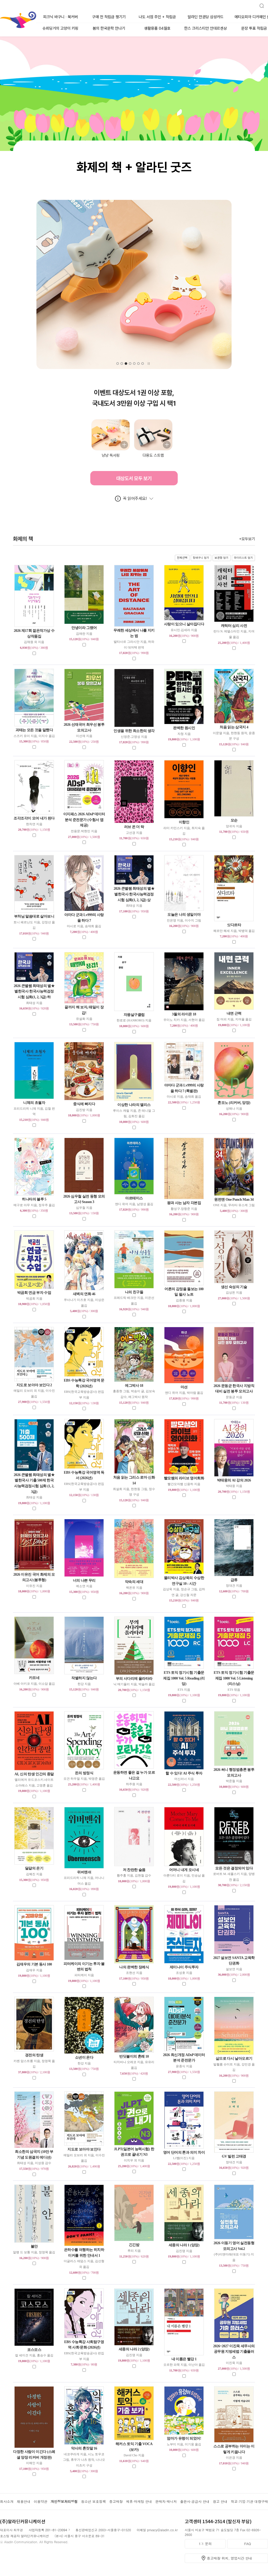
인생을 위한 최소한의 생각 (134, 731)
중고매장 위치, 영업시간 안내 (229, 2558)
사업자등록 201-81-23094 (48, 2530)
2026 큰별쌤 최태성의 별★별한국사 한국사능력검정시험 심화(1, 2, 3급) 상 (134, 894)
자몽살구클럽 (134, 1015)
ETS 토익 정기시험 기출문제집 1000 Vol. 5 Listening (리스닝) (234, 1678)
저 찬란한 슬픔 (134, 1870)
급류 (234, 1580)
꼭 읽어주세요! (135, 498)
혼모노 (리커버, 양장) (234, 1103)
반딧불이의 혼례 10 (134, 2056)
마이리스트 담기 (243, 557)
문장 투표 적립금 (254, 28)
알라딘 (0, 12)
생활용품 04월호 (157, 28)
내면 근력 (234, 1013)
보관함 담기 (221, 557)
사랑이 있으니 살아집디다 (184, 624)
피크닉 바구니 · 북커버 (60, 17)
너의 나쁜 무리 (84, 1580)
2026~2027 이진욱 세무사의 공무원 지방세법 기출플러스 (233, 2351)
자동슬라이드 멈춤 (148, 363)
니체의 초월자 (34, 1103)
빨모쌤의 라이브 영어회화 (184, 1478)
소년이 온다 (84, 2057)
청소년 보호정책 (93, 2501)
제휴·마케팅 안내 (139, 2501)
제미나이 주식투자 (184, 1967)
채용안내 (23, 2501)
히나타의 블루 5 (34, 1199)
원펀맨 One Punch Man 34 (233, 1199)
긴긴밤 (134, 2245)
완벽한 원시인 (184, 728)
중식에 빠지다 (84, 1104)
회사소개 (7, 2501)
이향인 (184, 822)
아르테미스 (134, 1198)
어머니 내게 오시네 (184, 1870)
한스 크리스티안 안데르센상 (205, 28)
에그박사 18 (134, 1386)
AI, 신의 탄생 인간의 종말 (34, 1774)
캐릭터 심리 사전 (234, 626)
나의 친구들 (134, 1292)
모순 (234, 820)
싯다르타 (234, 925)
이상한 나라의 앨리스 (134, 1105)
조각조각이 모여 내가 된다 (34, 818)
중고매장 (116, 2501)
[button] (117, 363)
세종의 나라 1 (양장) (184, 2245)
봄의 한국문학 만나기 (109, 28)
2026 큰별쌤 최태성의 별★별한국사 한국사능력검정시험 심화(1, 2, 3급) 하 (34, 991)
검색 (259, 3)
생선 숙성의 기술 (234, 1287)
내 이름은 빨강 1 (184, 2359)
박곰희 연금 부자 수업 (34, 1293)
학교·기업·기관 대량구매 (249, 2501)
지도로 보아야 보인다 (84, 2149)
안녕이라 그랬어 (84, 628)
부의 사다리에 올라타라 (134, 1679)
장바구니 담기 (201, 557)
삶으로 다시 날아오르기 (234, 2058)
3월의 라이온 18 (184, 1014)
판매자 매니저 (166, 2501)
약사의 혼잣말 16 (84, 2448)
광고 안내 (220, 2501)
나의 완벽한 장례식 (134, 1967)
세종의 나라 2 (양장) (134, 2349)
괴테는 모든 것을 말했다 (34, 730)
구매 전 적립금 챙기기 (109, 17)
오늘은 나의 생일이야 (184, 915)
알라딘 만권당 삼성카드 (206, 17)
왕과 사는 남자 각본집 (184, 1203)
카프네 (34, 1678)
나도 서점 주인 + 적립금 (157, 17)
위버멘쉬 (84, 1872)
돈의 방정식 (84, 1773)
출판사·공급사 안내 (194, 2501)
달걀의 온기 (34, 1868)
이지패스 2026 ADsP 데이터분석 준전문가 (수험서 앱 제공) (84, 819)
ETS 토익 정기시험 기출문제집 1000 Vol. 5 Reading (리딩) (184, 1678)
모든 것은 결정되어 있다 (234, 1868)
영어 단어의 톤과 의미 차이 (184, 2152)
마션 (184, 1387)
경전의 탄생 (34, 2055)
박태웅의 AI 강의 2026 (234, 1480)
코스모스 (34, 2350)
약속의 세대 (134, 1582)
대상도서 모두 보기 (134, 478)
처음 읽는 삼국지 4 (234, 727)
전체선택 (182, 557)
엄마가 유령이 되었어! (184, 2438)
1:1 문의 (205, 2543)
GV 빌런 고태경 (234, 2156)
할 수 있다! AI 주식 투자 (183, 1773)
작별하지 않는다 (84, 1678)
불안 (34, 2246)
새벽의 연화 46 (84, 1294)
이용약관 (40, 2501)
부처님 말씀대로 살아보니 (34, 916)
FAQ (247, 2543)
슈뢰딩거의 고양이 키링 (60, 28)
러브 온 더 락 (134, 827)
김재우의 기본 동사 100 (34, 1964)
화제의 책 (134, 539)
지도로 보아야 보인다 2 (34, 1385)
